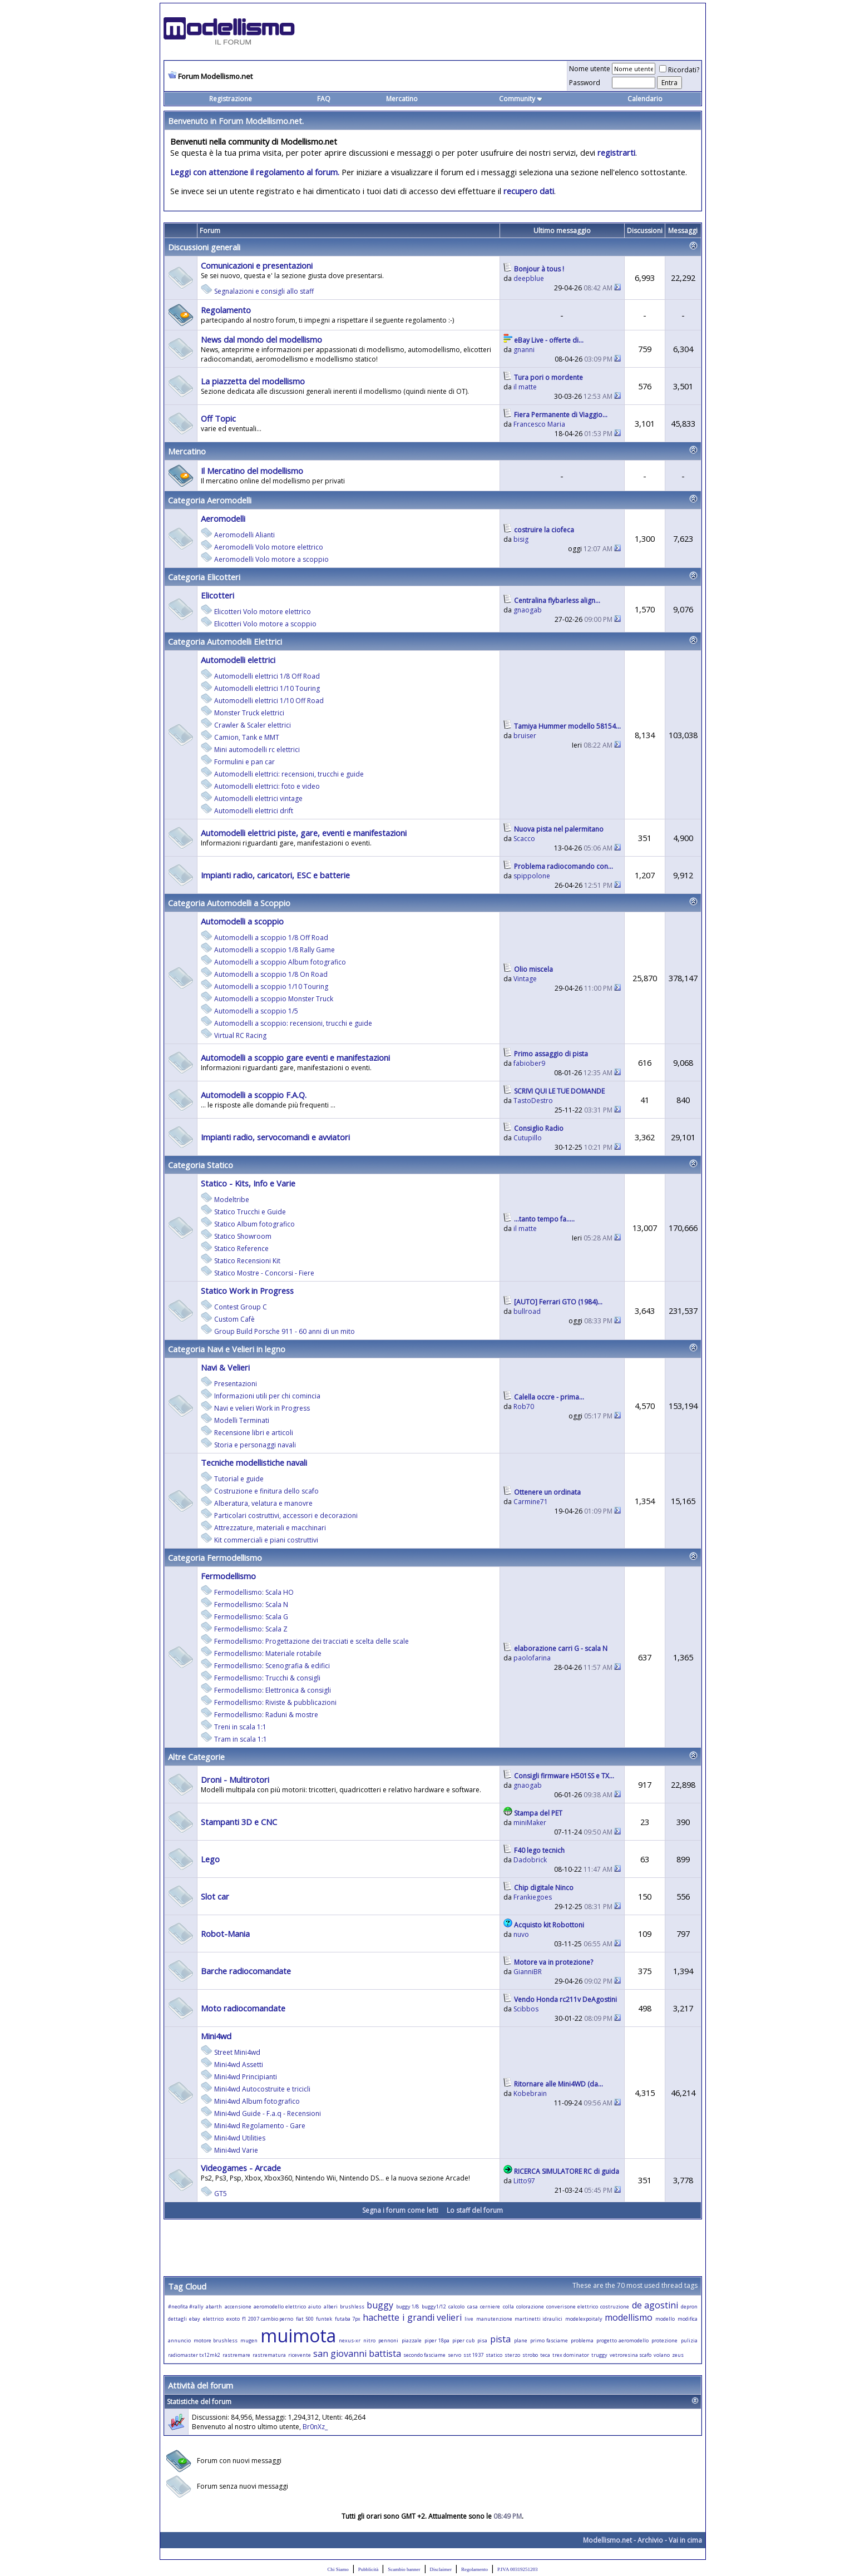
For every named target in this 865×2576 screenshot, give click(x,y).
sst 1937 (473, 2355)
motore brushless (216, 2340)
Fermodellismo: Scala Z (251, 1629)
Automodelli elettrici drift (253, 810)
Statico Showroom (242, 1236)
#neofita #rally (186, 2306)
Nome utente (589, 68)
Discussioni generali (204, 247)
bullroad (527, 1311)
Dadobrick (530, 1860)
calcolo (456, 2306)
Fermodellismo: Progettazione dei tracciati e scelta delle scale (311, 1641)
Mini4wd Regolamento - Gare (259, 2125)
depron (689, 2306)
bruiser (524, 735)
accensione (238, 2306)
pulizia (689, 2340)
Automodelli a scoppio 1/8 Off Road (271, 937)
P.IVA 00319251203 (517, 2569)
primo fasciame (549, 2340)
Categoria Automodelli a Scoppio (229, 902)
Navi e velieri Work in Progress (262, 1408)
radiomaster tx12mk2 (194, 2355)
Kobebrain (530, 2093)
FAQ (323, 98)
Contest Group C (240, 1307)
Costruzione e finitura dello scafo (266, 1491)
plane (520, 2340)
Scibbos (525, 2009)
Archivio (650, 2540)
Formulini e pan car (244, 762)
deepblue (528, 278)
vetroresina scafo (630, 2355)
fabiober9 (529, 1063)
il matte (525, 387)
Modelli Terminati (241, 1420)
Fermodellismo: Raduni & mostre (266, 1714)
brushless (352, 2306)
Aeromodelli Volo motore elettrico (268, 547)
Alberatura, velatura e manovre (263, 1503)
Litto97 (524, 2181)
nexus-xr (349, 2340)
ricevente (299, 2355)
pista (500, 2339)
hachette (381, 2317)
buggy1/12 (434, 2306)
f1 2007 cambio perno (267, 2318)
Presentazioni (235, 1383)
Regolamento (474, 2569)
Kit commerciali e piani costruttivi (266, 1540)
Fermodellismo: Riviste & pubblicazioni (275, 1702)
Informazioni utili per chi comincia (267, 1396)
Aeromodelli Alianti (244, 535)
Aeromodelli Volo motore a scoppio (271, 559)
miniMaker (529, 1822)
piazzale (412, 2340)
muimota (298, 2335)
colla (508, 2306)
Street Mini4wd (237, 2052)
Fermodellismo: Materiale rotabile (268, 1653)
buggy (380, 2305)
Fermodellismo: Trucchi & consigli (267, 1678)
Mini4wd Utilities (239, 2138)
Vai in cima (685, 2540)
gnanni (524, 349)
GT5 (220, 2193)
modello (665, 2318)
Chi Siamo (338, 2569)
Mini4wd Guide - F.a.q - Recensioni (267, 2113)
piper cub (463, 2340)
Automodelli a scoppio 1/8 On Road (271, 974)
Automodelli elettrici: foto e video (267, 786)
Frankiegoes (532, 1897)
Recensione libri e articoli (253, 1432)
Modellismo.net (607, 2540)
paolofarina (532, 1658)
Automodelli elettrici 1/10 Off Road (269, 700)
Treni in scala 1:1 (240, 1727)
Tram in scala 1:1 (240, 1739)
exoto (233, 2318)
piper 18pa (436, 2340)
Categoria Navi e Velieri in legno (226, 1348)
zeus (678, 2355)
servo (454, 2355)
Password (584, 82)
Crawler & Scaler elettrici (252, 725)
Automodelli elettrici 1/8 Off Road (267, 676)
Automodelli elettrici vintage (258, 798)
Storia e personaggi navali (255, 1445)
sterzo (512, 2355)
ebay (194, 2318)
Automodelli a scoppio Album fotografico (280, 962)
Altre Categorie (196, 1756)
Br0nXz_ (315, 2426)
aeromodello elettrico (279, 2306)
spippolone (531, 876)
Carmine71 (530, 1501)
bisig (520, 539)
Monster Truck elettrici (249, 713)
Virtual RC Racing (240, 1035)
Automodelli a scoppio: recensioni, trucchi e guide (293, 1023)
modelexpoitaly (583, 2318)
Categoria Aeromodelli (209, 500)
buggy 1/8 (407, 2306)
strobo (530, 2355)
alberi (331, 2306)
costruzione (614, 2306)
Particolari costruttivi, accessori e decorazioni (286, 1515)
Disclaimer (441, 2569)
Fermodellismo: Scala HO (254, 1592)
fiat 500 (305, 2318)
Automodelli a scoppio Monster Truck (273, 998)
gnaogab (527, 610)
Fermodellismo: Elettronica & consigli (272, 1690)
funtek (324, 2318)
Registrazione (230, 98)
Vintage (525, 978)
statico (494, 2355)
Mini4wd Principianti (245, 2076)
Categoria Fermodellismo (215, 1557)
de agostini (655, 2305)
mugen (249, 2340)
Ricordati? (679, 70)
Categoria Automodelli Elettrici (225, 641)
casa (472, 2306)
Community (521, 98)
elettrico (213, 2318)
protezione (664, 2340)
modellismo (629, 2317)
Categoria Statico (200, 1164)
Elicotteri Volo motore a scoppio (265, 624)
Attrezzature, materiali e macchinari (270, 1527)
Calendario (645, 98)
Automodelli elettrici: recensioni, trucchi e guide (289, 774)
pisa (482, 2340)
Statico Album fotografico (254, 1224)
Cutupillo (527, 1138)
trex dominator (570, 2355)
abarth (214, 2306)
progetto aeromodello (622, 2340)
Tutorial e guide (239, 1479)
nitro (369, 2340)
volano (662, 2355)
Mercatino (402, 98)
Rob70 (523, 1406)
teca (545, 2355)
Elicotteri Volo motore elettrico (262, 611)
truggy (599, 2355)
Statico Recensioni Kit (247, 1260)
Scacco (524, 838)
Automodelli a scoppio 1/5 (256, 1011)
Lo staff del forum (475, 2210)
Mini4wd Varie (236, 2150)
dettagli (177, 2318)
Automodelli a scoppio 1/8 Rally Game (274, 950)
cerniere (490, 2306)
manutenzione (494, 2318)
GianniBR (527, 1971)
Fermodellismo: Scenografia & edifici (272, 1665)
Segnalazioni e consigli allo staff (264, 291)
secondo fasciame (424, 2355)
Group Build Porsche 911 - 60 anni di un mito (284, 1331)
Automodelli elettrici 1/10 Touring (267, 688)
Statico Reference (241, 1248)
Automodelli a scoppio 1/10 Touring (271, 986)
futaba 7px (347, 2318)
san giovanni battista (357, 2353)
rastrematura (269, 2355)
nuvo (521, 1934)
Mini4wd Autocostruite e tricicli (262, 2089)
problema (582, 2340)
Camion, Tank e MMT (246, 737)
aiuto (314, 2306)
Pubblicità (368, 2569)
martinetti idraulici (538, 2318)
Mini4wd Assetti (238, 2064)
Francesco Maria (539, 424)
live (468, 2318)
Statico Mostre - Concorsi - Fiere (264, 1273)
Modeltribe (231, 1199)
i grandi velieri (432, 2317)
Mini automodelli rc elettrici (257, 749)
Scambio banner (404, 2569)
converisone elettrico (571, 2306)
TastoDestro (533, 1100)
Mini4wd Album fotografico (257, 2101)
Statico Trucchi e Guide (250, 1212)
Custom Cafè (234, 1319)
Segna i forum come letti (400, 2210)
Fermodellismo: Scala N (251, 1604)
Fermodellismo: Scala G (251, 1616)
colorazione (530, 2306)
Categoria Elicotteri (204, 576)
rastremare (236, 2355)
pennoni (388, 2340)
